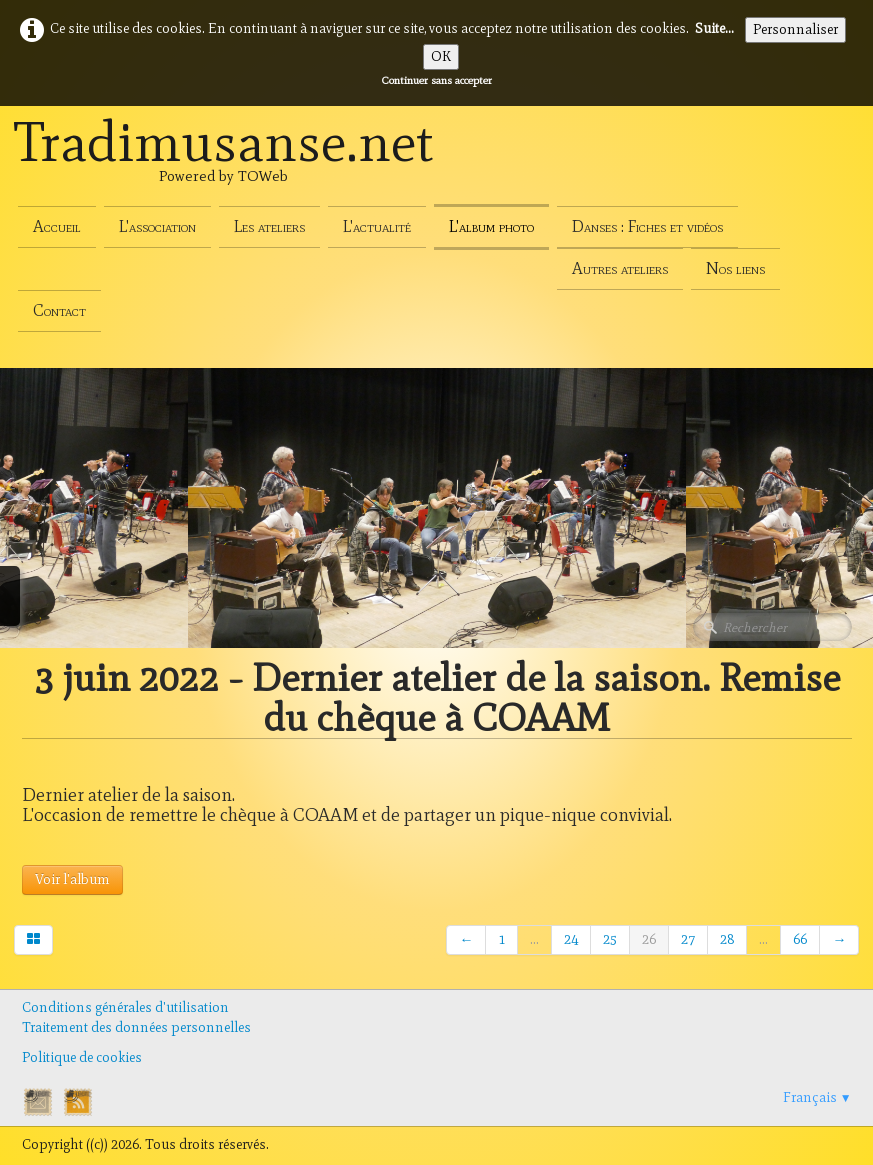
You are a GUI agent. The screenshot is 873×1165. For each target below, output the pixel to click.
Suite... (714, 28)
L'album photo (491, 226)
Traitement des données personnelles (136, 1027)
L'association (157, 226)
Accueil (57, 226)
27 (688, 939)
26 (649, 939)
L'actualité (377, 226)
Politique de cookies (82, 1057)
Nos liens (735, 268)
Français (817, 1097)
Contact (59, 310)
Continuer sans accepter (437, 80)
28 (727, 939)
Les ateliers (269, 226)
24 (571, 939)
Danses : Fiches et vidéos (647, 226)
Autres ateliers (620, 268)
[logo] (224, 164)
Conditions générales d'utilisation (125, 1007)
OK (441, 56)
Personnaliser (795, 29)
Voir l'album (72, 879)
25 (610, 939)
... (534, 939)
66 (800, 939)
